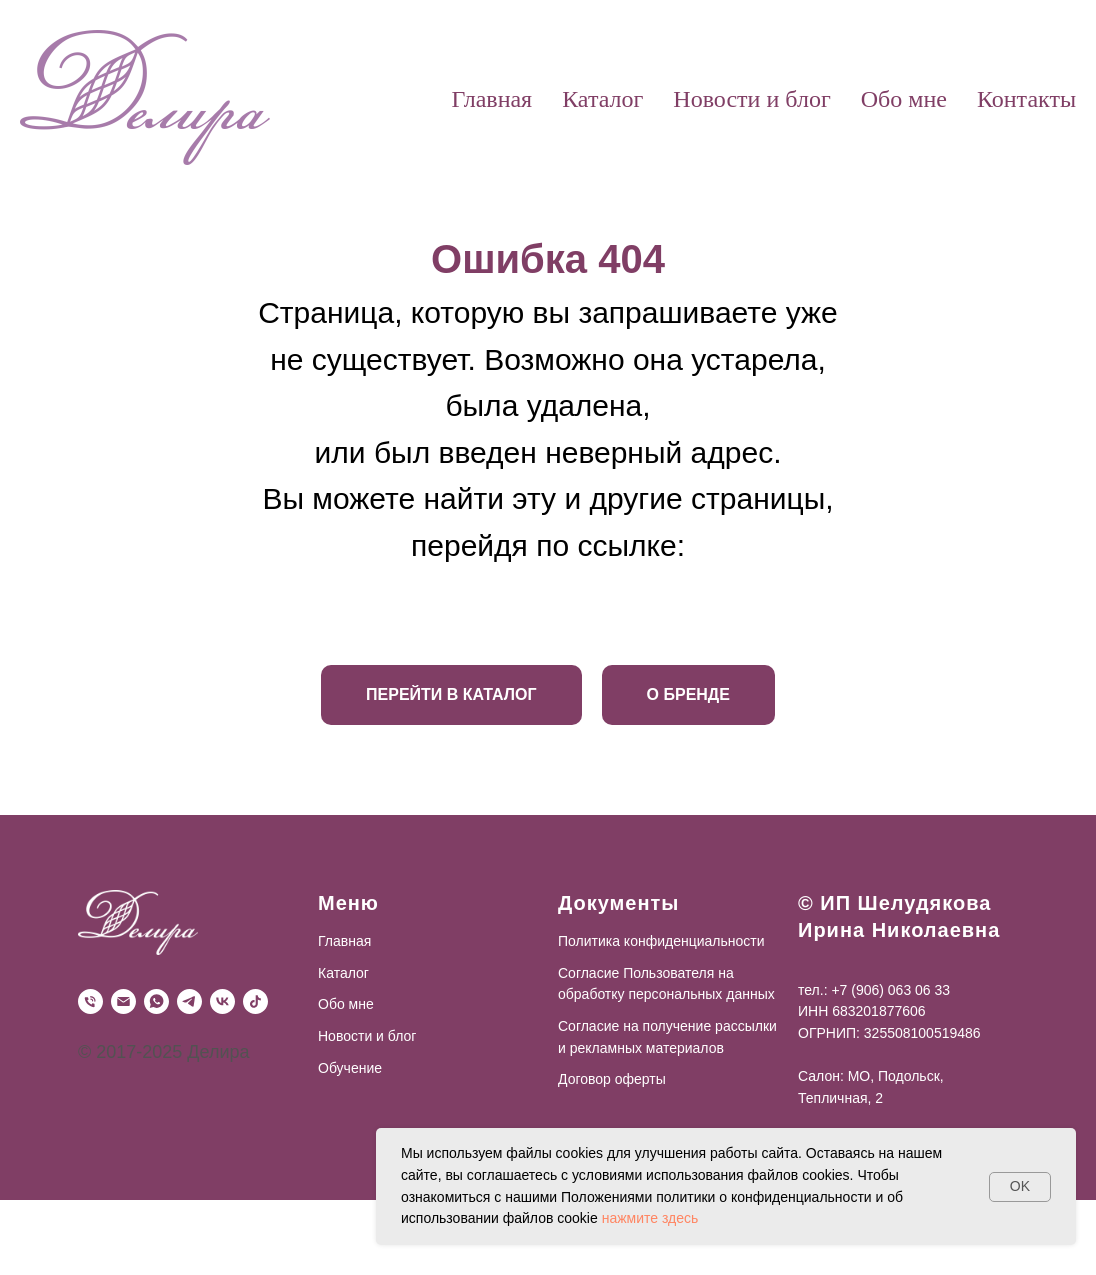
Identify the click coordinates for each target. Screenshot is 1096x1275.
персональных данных (701, 994)
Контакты (1026, 99)
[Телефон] (90, 1001)
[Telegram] (189, 1001)
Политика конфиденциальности (661, 941)
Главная (492, 99)
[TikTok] (255, 1001)
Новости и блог (751, 99)
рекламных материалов (645, 1048)
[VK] (222, 1001)
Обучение (350, 1068)
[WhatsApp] (156, 1001)
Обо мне (904, 99)
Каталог (602, 99)
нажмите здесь (650, 1218)
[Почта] (123, 1001)
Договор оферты (612, 1079)
